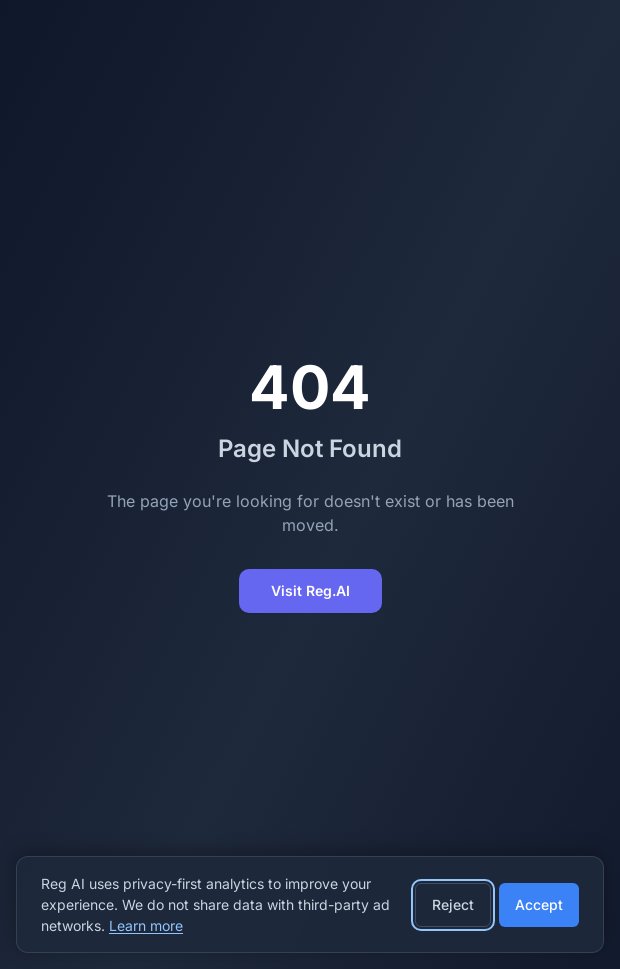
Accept (539, 904)
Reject (453, 904)
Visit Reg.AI (310, 590)
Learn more (146, 925)
